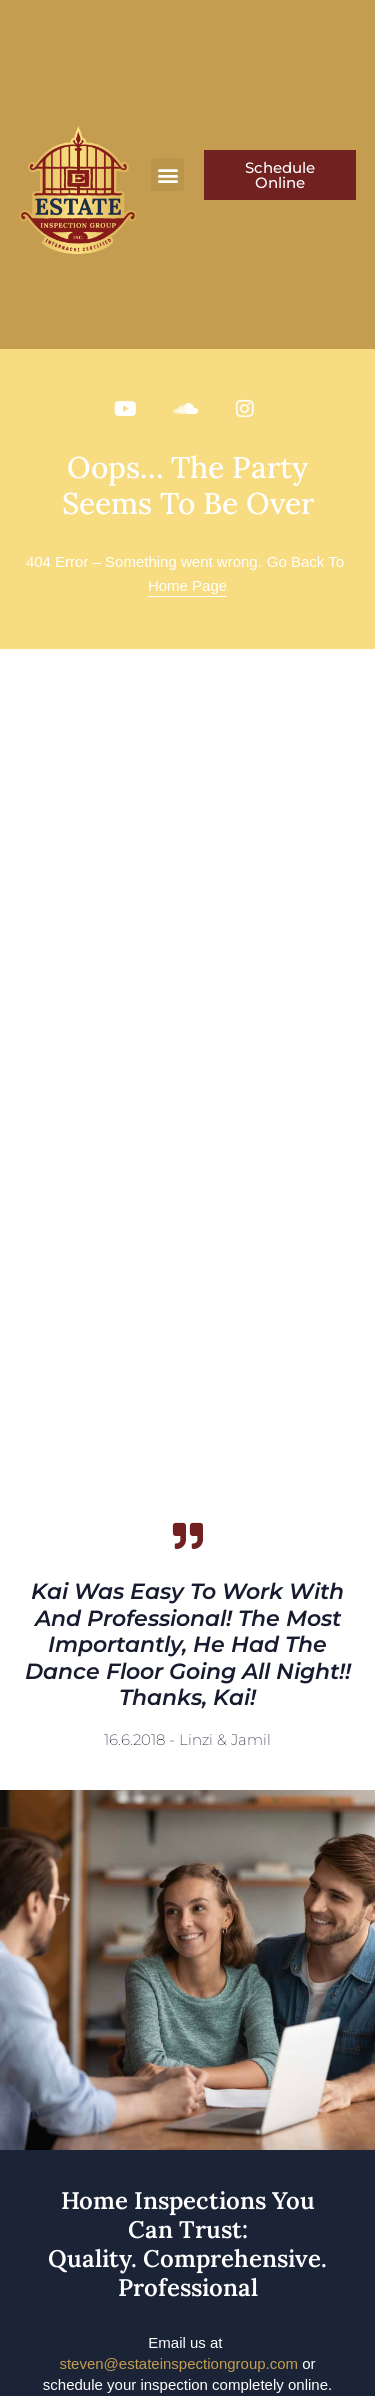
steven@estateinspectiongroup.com (178, 2363)
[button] (167, 174)
